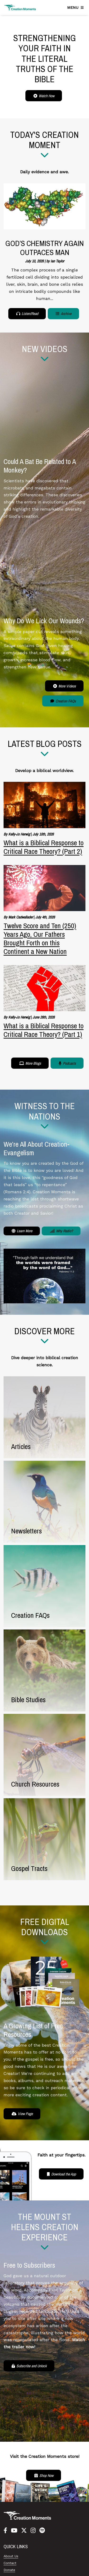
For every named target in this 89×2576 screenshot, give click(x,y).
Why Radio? (61, 1230)
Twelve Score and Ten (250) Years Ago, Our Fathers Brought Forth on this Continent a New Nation (40, 938)
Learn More (22, 1230)
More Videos (64, 686)
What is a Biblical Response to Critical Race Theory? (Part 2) (44, 847)
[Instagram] (33, 2530)
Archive (63, 313)
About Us (11, 2556)
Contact (10, 2563)
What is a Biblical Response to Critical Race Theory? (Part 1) (44, 1030)
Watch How (43, 95)
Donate (9, 2570)
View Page (22, 2113)
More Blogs (30, 1063)
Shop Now (43, 2475)
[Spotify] (42, 2530)
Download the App (61, 2174)
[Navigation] (76, 8)
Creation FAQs (63, 701)
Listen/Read (27, 313)
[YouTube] (14, 2530)
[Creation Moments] (20, 7)
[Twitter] (24, 2530)
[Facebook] (5, 2530)
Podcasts (67, 1063)
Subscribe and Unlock (29, 2365)
